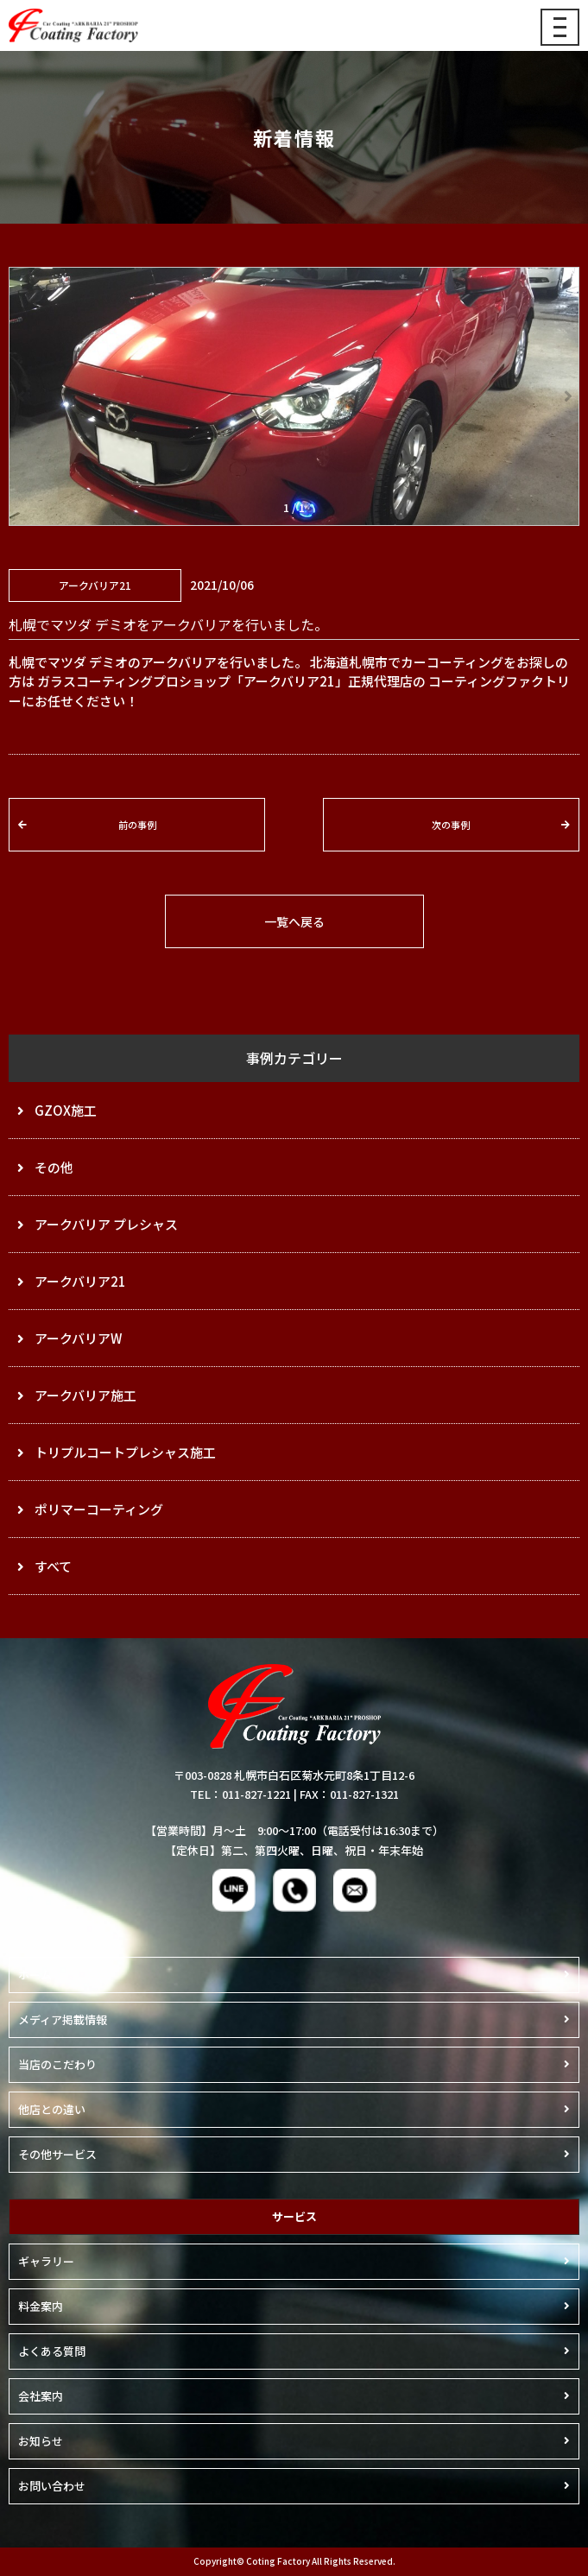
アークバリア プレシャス (106, 1224)
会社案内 (40, 2396)
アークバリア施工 (85, 1395)
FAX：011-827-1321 (349, 1794)
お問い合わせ (51, 2486)
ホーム (35, 1974)
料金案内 (40, 2306)
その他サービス (57, 2154)
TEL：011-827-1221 (240, 1794)
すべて (53, 1566)
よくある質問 (51, 2351)
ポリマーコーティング (99, 1509)
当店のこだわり (57, 2064)
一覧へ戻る (294, 921)
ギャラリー (46, 2261)
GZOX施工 (66, 1110)
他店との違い (51, 2109)
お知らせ (40, 2441)
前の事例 (137, 825)
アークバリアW (78, 1338)
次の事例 (451, 825)
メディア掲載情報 (62, 2019)
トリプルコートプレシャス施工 (125, 1452)
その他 (54, 1167)
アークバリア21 (80, 1281)
